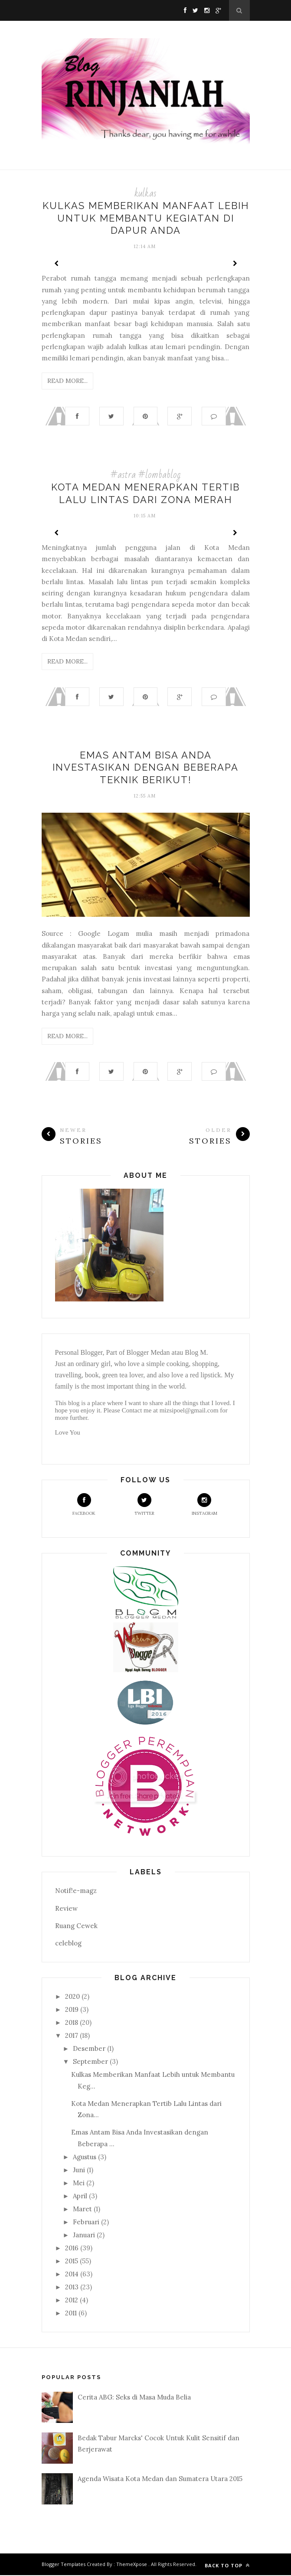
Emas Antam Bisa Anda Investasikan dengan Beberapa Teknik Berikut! (145, 768)
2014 (71, 2275)
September (90, 2062)
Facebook (83, 1505)
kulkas (145, 193)
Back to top (227, 2566)
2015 (71, 2262)
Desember (89, 2049)
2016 (71, 2249)
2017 (71, 2036)
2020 (72, 1997)
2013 (71, 2288)
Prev (56, 263)
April (80, 2197)
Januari (84, 2236)
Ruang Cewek (76, 1926)
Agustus (84, 2158)
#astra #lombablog (145, 475)
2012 (71, 2301)
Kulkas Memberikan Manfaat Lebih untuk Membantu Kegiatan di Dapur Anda (146, 218)
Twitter (144, 1505)
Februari (86, 2223)
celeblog (68, 1944)
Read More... (67, 381)
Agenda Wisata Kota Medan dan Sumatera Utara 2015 (160, 2479)
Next (234, 263)
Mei (79, 2184)
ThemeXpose (131, 2565)
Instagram (204, 1505)
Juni (79, 2171)
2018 (71, 2023)
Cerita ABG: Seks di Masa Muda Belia (134, 2398)
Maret (82, 2210)
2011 (71, 2314)
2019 (71, 2010)
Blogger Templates (63, 2565)
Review (66, 1909)
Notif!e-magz (76, 1891)
